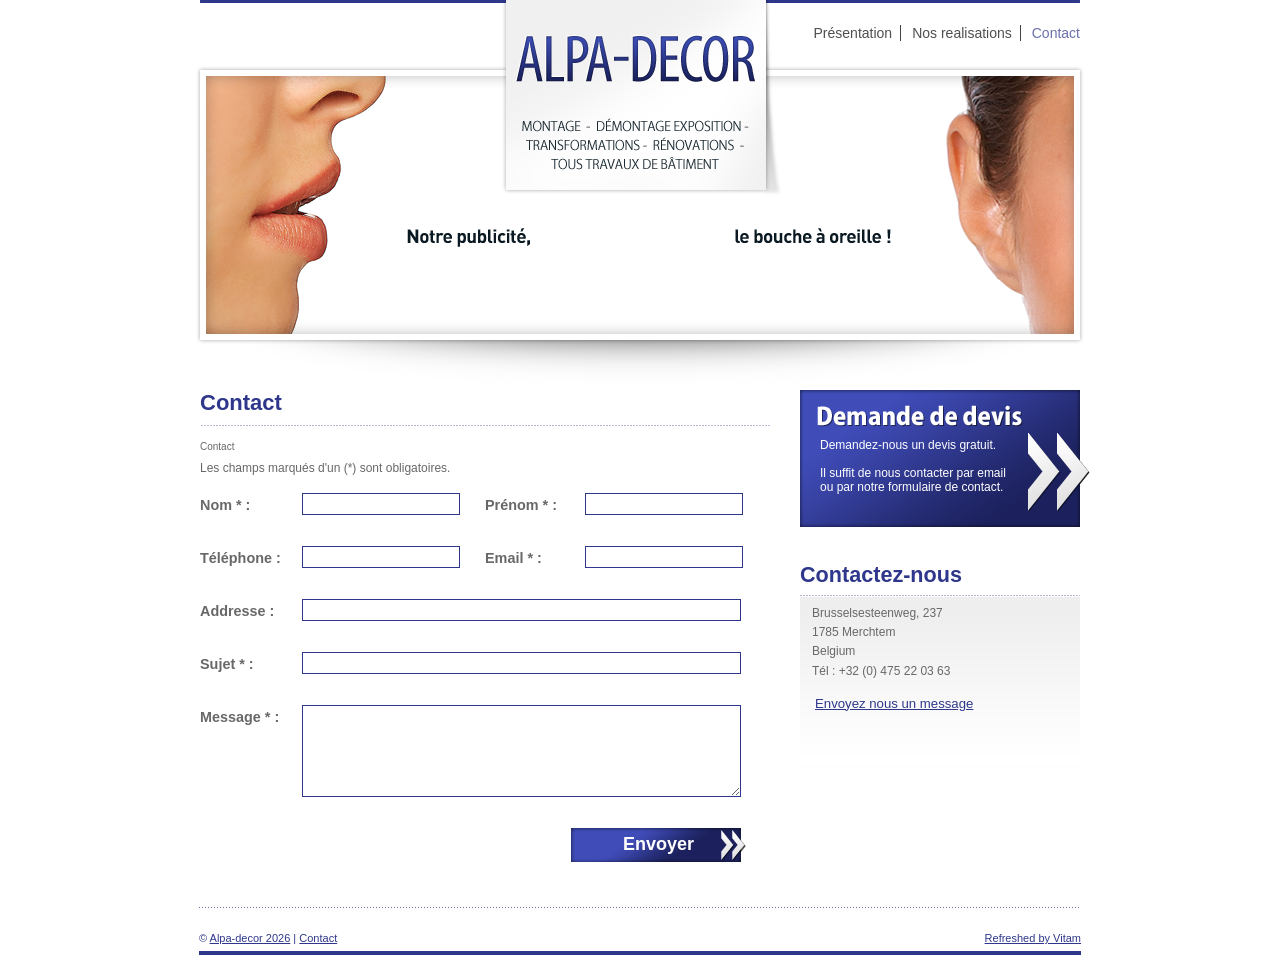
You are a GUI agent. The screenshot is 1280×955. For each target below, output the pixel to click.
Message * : (239, 717)
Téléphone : (240, 558)
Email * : (513, 558)
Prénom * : (521, 505)
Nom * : (225, 505)
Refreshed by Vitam (1033, 938)
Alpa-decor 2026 (250, 938)
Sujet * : (227, 664)
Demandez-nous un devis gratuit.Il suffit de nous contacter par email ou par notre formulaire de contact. (903, 466)
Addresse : (237, 611)
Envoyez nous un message (894, 703)
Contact (318, 938)
